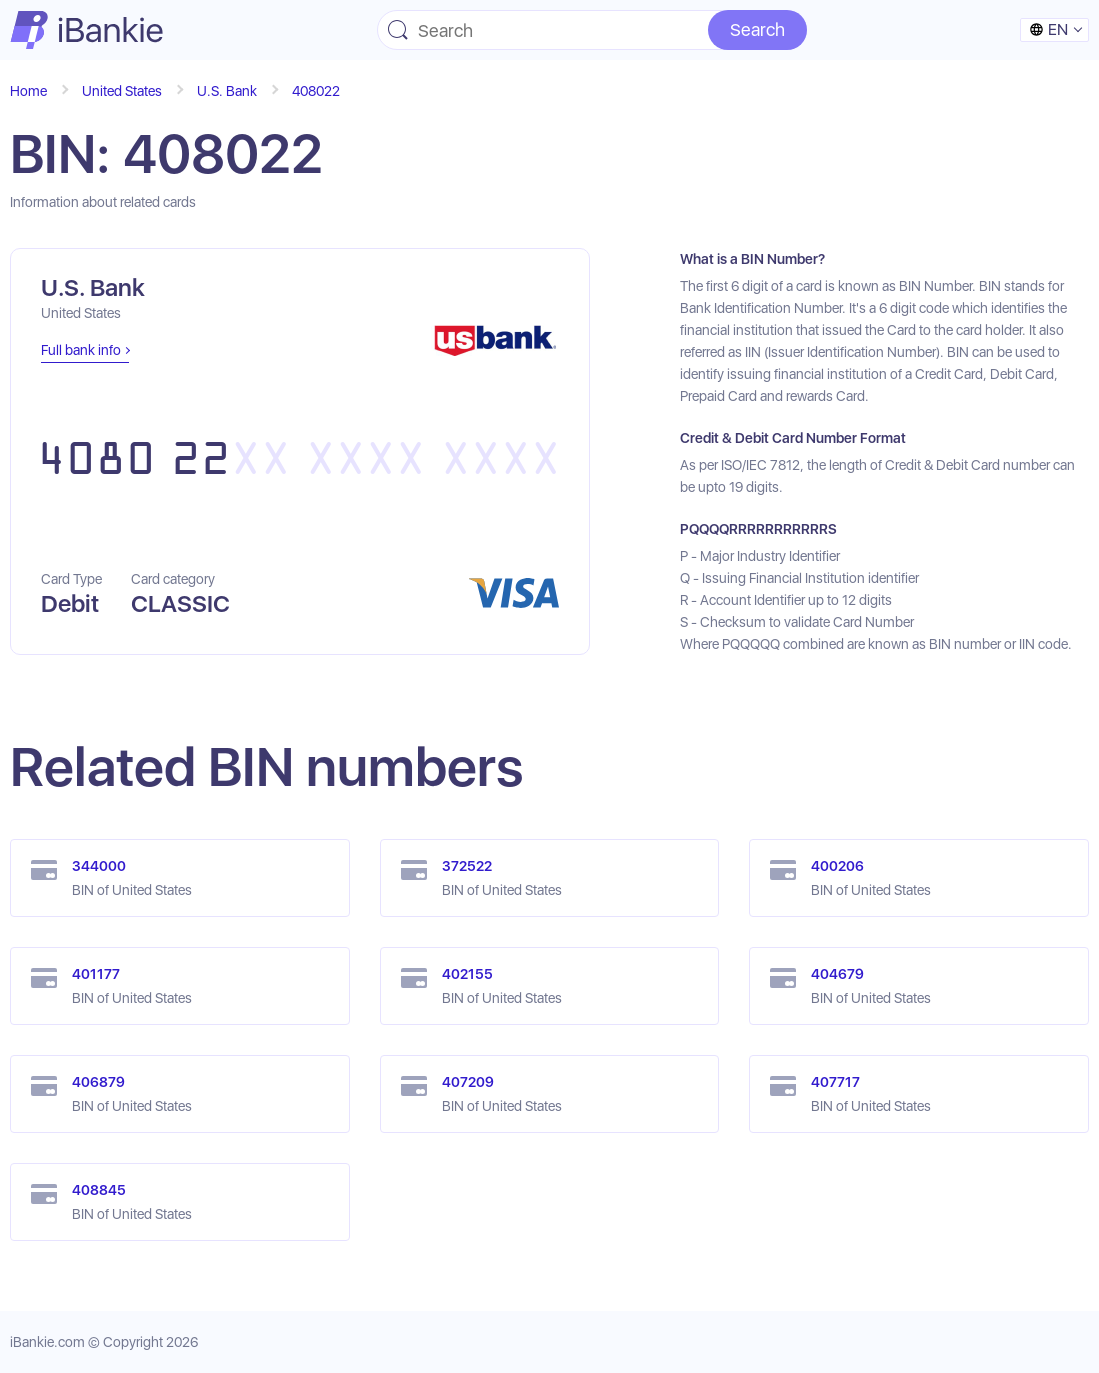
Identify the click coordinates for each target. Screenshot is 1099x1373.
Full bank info (81, 350)
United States (122, 91)
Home (28, 91)
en (1048, 29)
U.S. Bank (227, 91)
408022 (316, 91)
